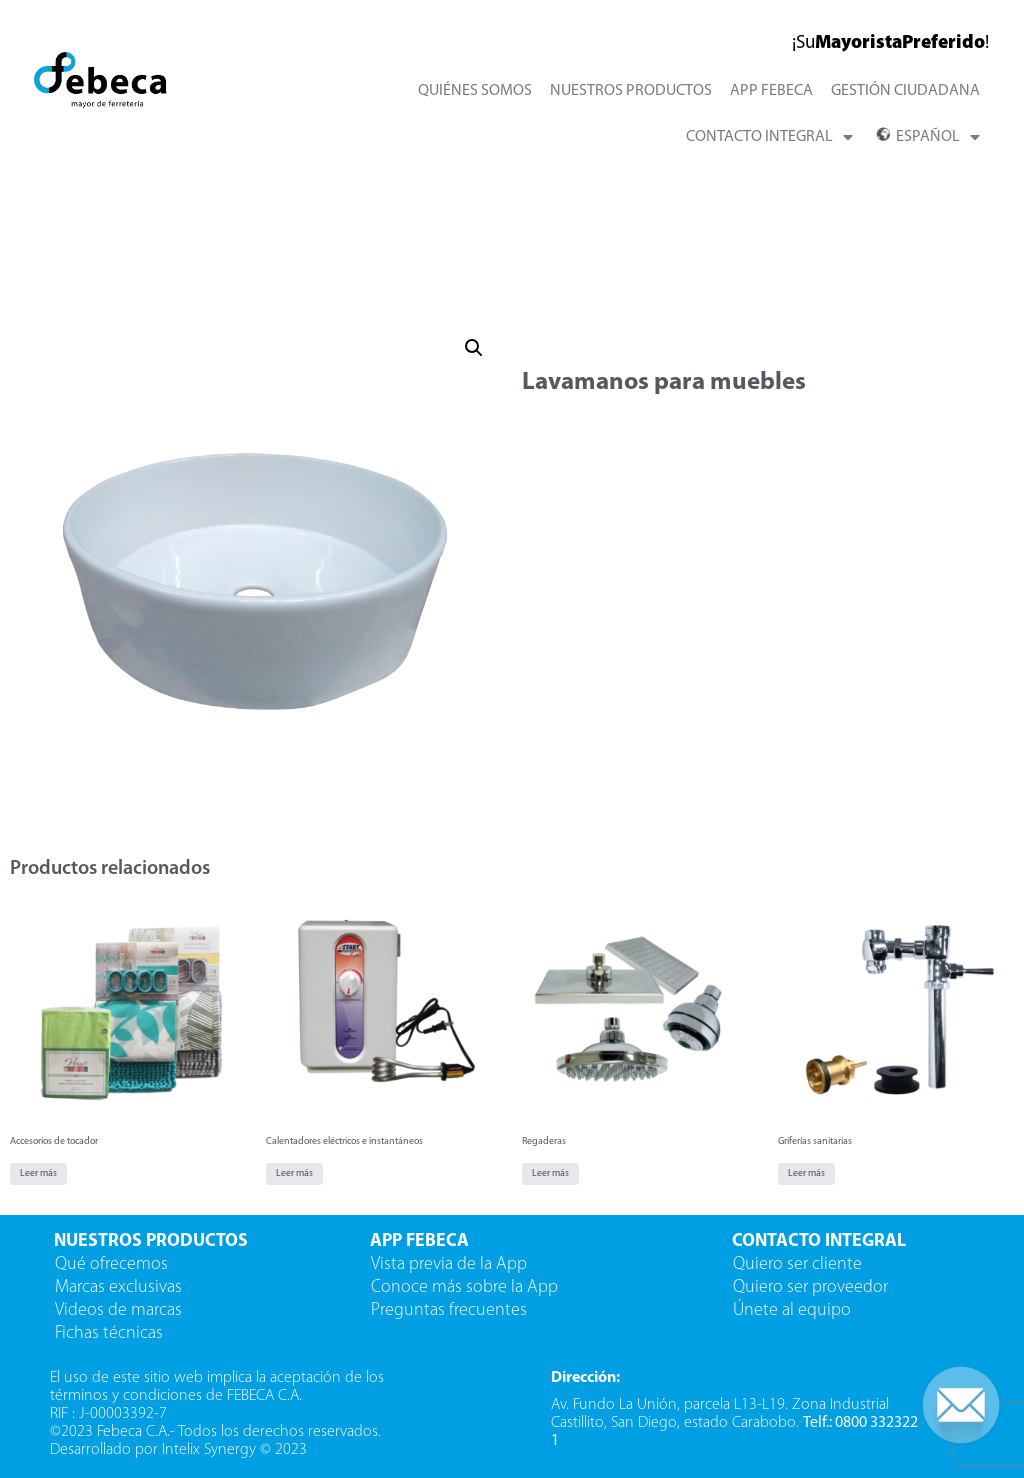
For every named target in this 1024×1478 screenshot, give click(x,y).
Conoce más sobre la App (464, 1287)
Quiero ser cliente (799, 1264)
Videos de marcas (118, 1310)
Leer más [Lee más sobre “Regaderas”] (550, 1173)
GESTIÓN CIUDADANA (905, 91)
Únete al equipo (794, 1310)
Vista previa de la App (449, 1264)
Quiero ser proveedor (812, 1287)
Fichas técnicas (109, 1333)
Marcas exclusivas (118, 1287)
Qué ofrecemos (111, 1264)
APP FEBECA (771, 91)
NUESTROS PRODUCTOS (631, 91)
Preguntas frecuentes (449, 1310)
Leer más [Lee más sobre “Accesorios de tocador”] (38, 1173)
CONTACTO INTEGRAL (769, 137)
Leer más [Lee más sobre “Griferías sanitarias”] (806, 1173)
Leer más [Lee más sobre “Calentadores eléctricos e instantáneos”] (294, 1173)
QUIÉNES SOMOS (475, 91)
